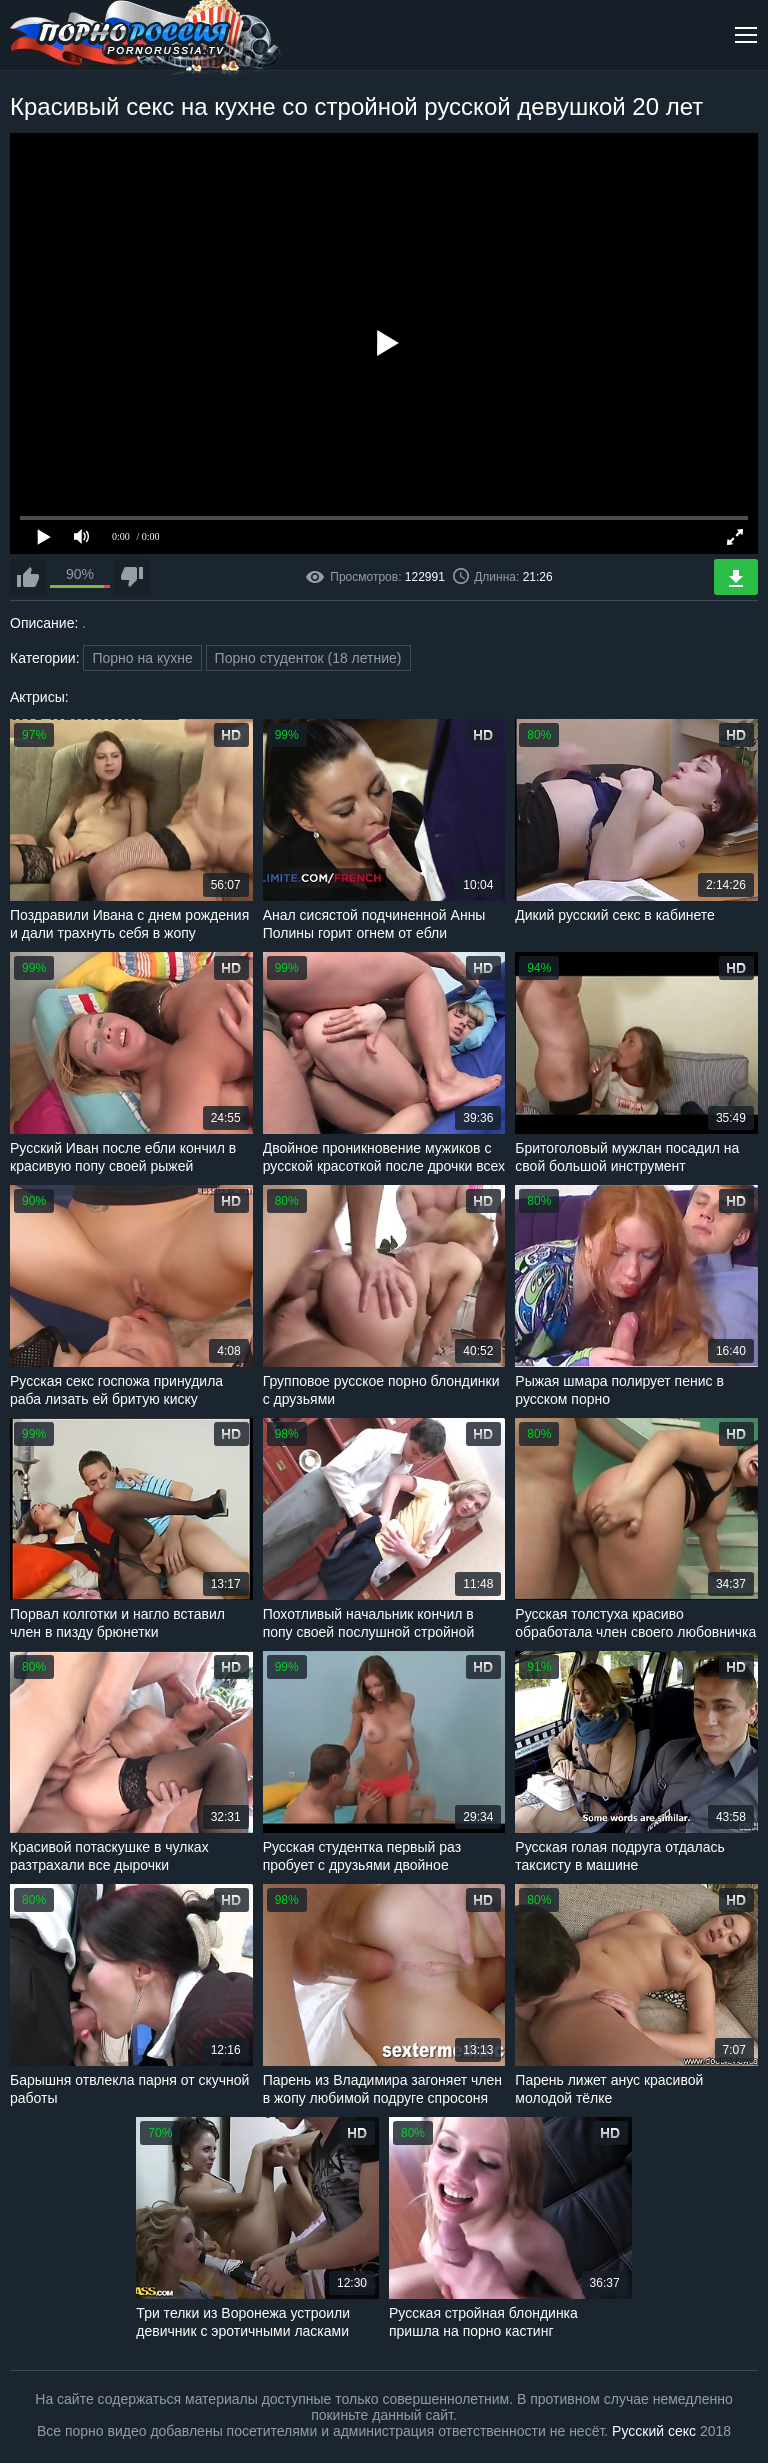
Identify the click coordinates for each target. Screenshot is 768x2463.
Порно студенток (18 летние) (308, 658)
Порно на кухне (142, 658)
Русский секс (654, 2431)
